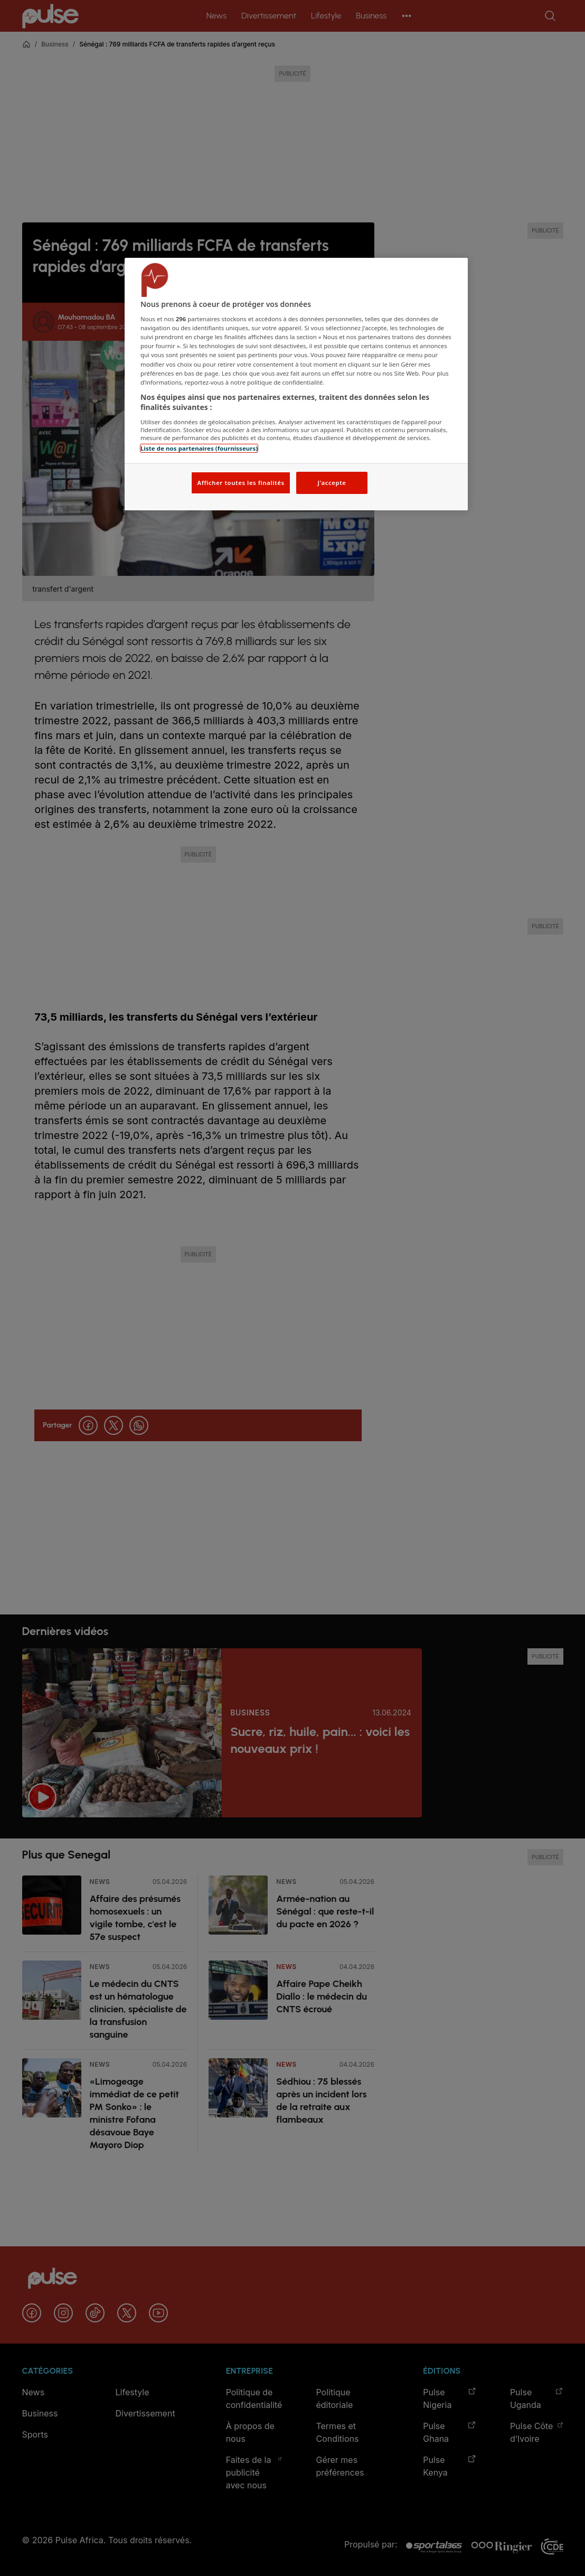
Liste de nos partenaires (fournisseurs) (199, 448)
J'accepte (331, 483)
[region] (296, 384)
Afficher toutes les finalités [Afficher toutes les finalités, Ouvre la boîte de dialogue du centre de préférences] (240, 483)
